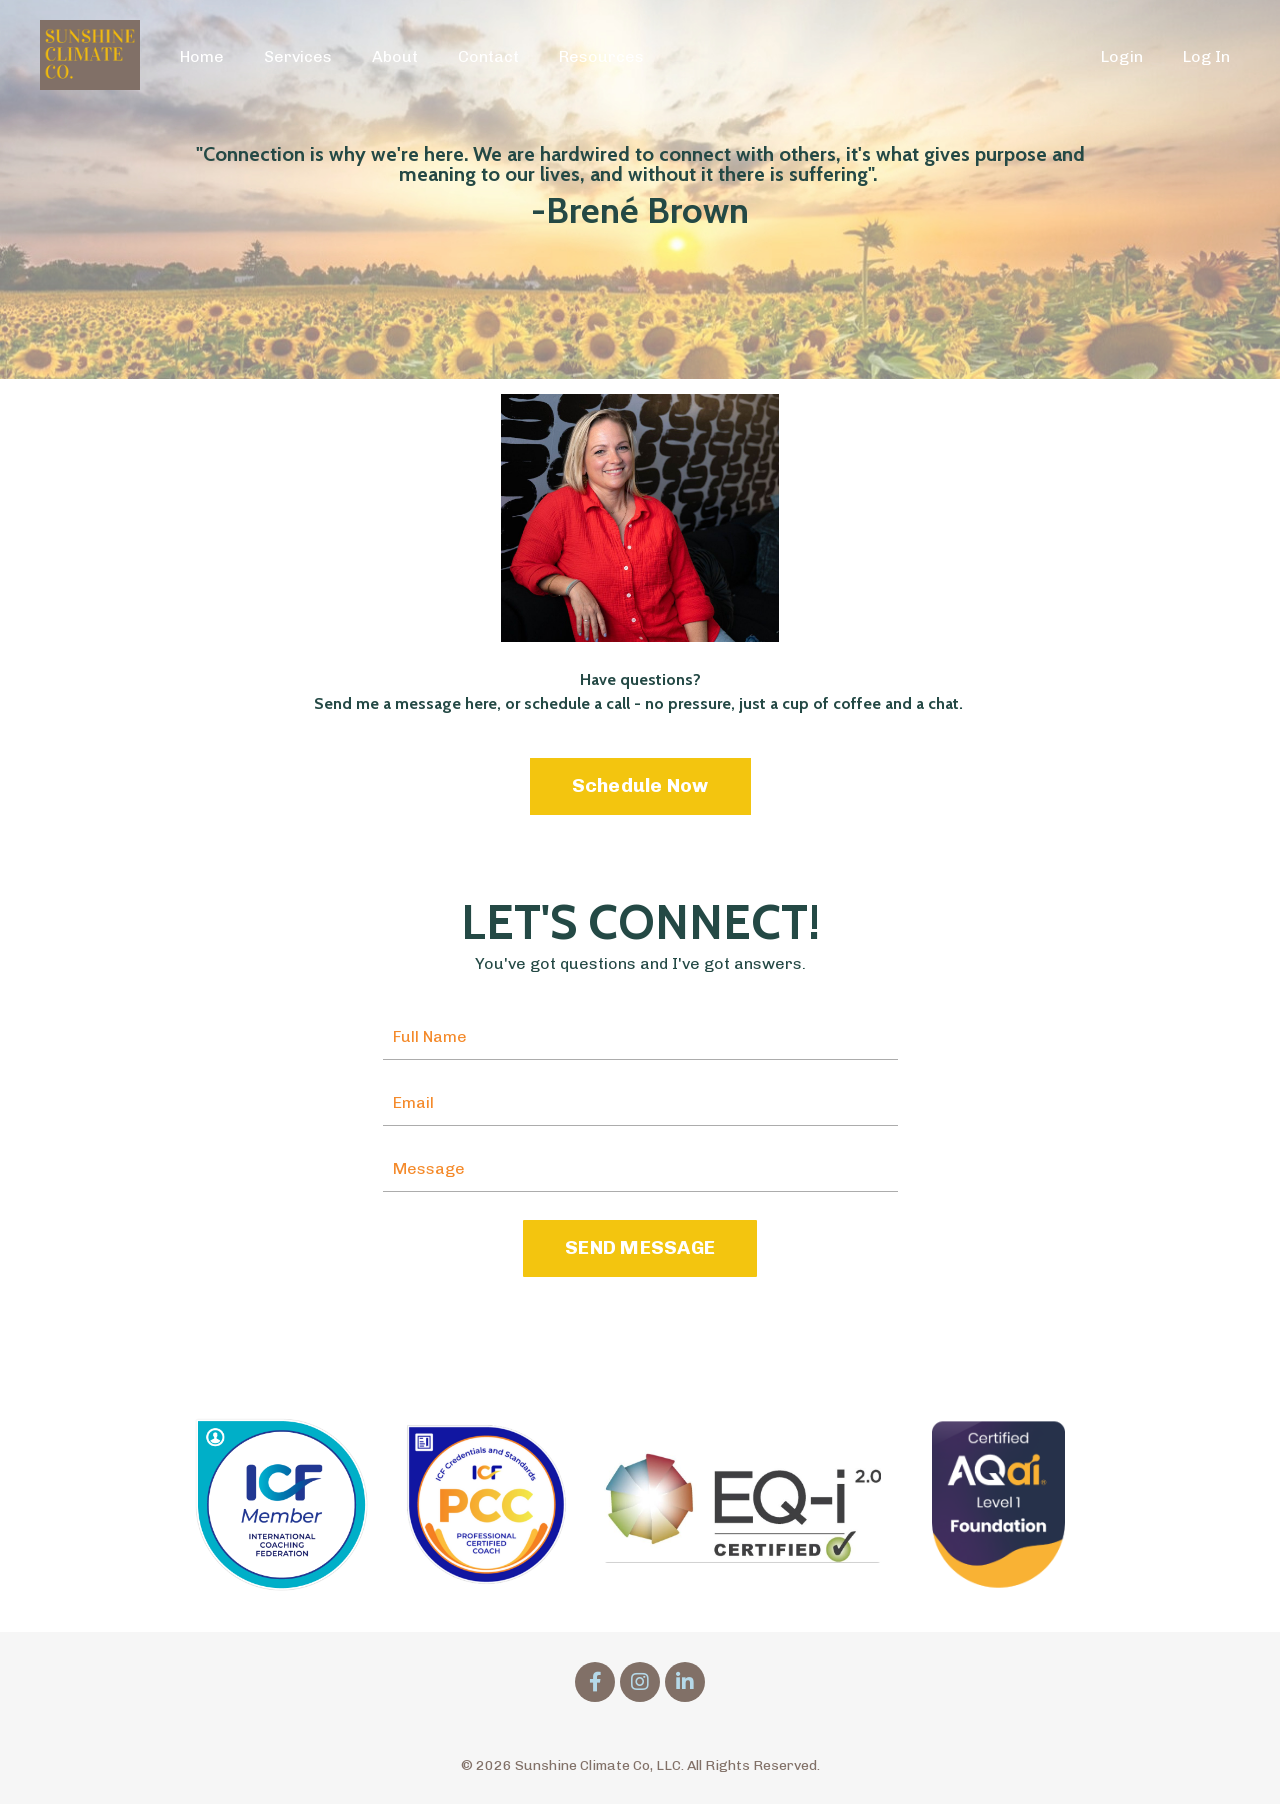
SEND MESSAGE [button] (640, 1247)
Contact (488, 56)
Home (202, 56)
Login (1122, 56)
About (395, 56)
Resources (601, 56)
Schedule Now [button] (640, 785)
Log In (1206, 56)
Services (298, 56)
